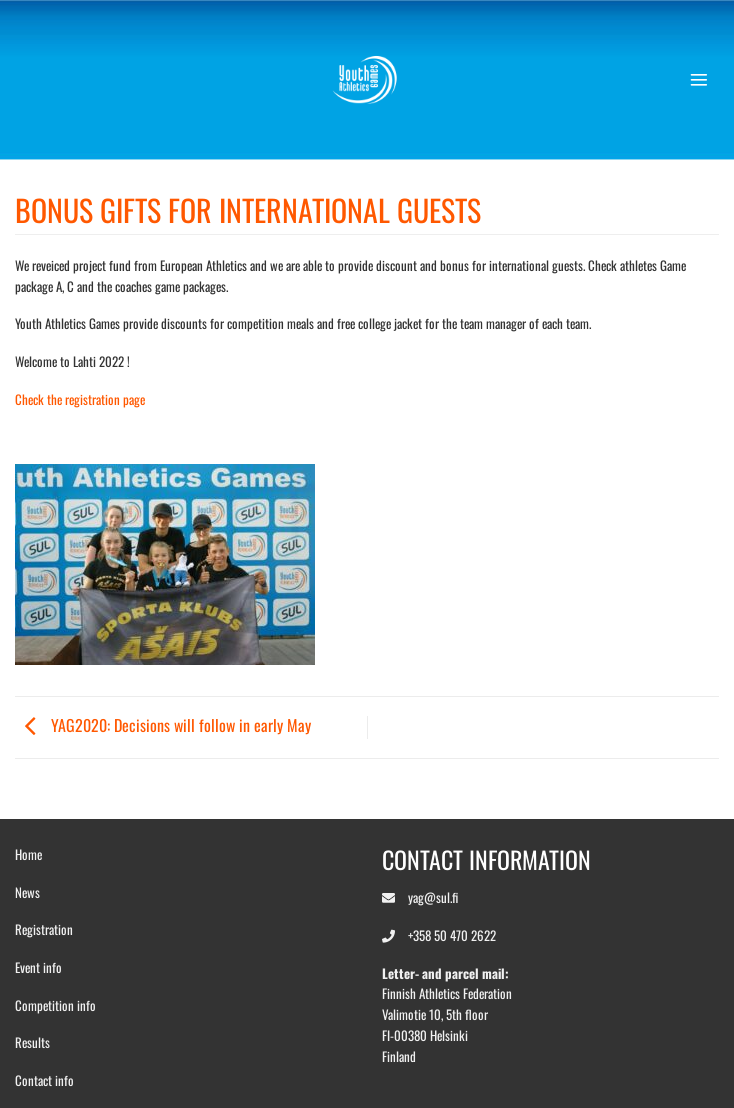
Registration (44, 929)
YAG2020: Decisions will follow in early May (163, 725)
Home (28, 854)
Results (32, 1042)
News (27, 892)
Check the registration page (80, 399)
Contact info (44, 1080)
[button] (704, 80)
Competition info (55, 1005)
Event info (38, 967)
